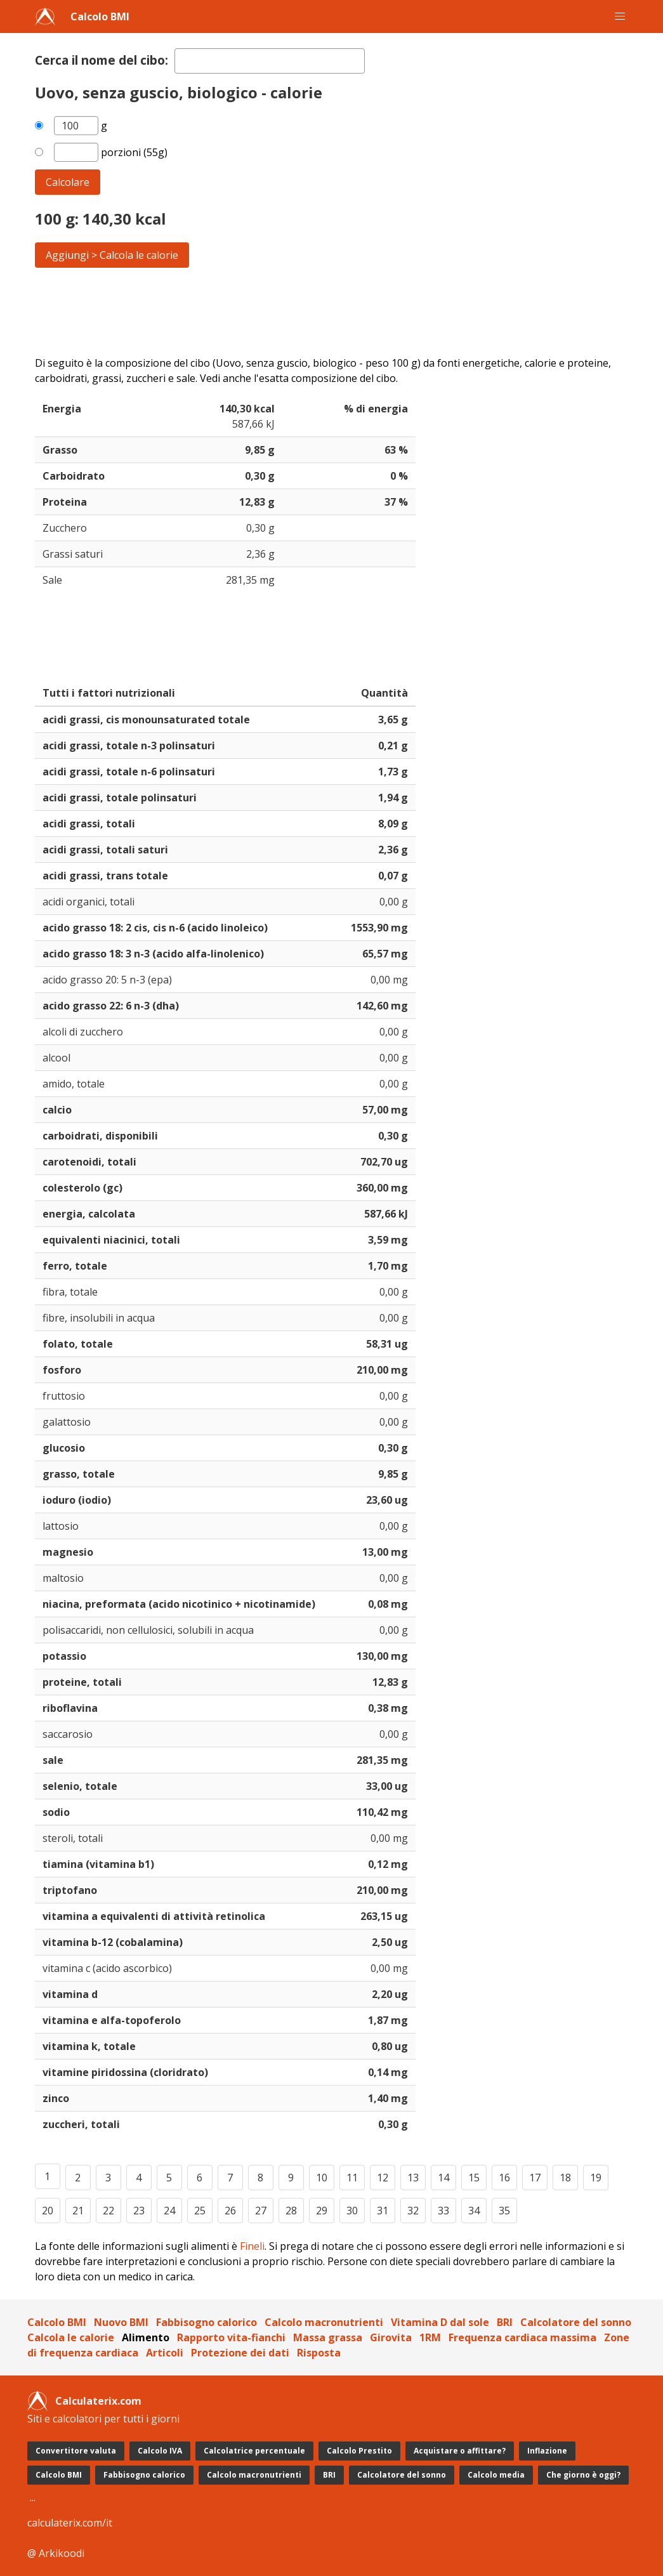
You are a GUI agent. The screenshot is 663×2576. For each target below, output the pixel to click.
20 (47, 2211)
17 (535, 2178)
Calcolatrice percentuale (254, 2450)
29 (321, 2211)
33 (443, 2211)
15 (474, 2178)
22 (108, 2211)
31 (382, 2211)
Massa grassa (327, 2337)
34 (474, 2211)
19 (595, 2178)
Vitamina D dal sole (440, 2322)
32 (413, 2211)
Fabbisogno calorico (206, 2322)
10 (321, 2178)
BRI (505, 2322)
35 (504, 2211)
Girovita (391, 2337)
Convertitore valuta (76, 2450)
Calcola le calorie (70, 2337)
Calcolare (67, 182)
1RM (430, 2337)
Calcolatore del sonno (575, 2322)
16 (504, 2178)
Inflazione (547, 2450)
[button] (619, 16)
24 (169, 2211)
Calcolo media (496, 2474)
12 (382, 2178)
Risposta (319, 2353)
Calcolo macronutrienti (324, 2322)
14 (443, 2178)
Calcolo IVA (160, 2450)
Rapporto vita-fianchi (231, 2337)
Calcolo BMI (99, 16)
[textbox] (269, 61)
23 (139, 2211)
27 (260, 2211)
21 (78, 2211)
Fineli (252, 2246)
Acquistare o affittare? (460, 2450)
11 (352, 2178)
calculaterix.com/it (69, 2523)
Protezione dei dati (240, 2353)
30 (352, 2211)
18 (565, 2178)
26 (230, 2211)
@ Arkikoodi (55, 2553)
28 (291, 2211)
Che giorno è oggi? (583, 2474)
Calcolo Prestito (359, 2450)
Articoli (164, 2353)
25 (200, 2211)
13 (413, 2178)
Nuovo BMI (121, 2322)
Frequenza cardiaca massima (522, 2337)
